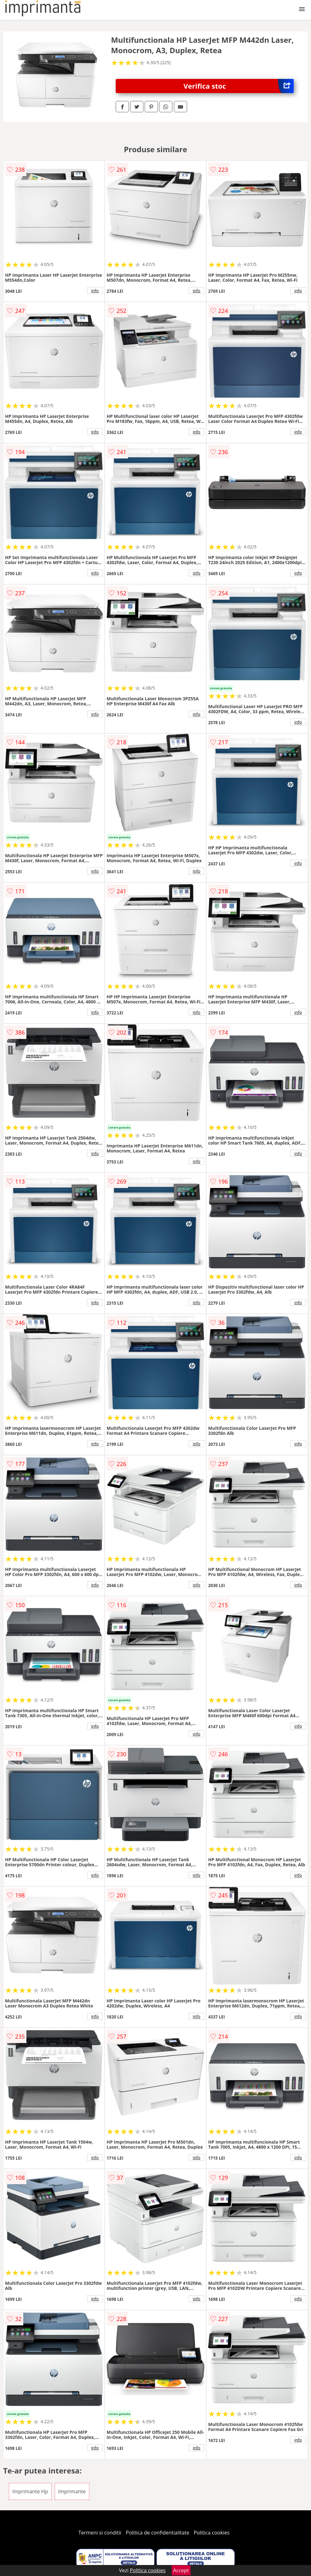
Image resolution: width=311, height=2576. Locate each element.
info (95, 290)
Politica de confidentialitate (157, 2532)
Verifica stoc (239, 86)
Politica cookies (212, 2532)
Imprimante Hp (30, 2491)
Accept (181, 2570)
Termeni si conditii (99, 2532)
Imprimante (72, 2491)
